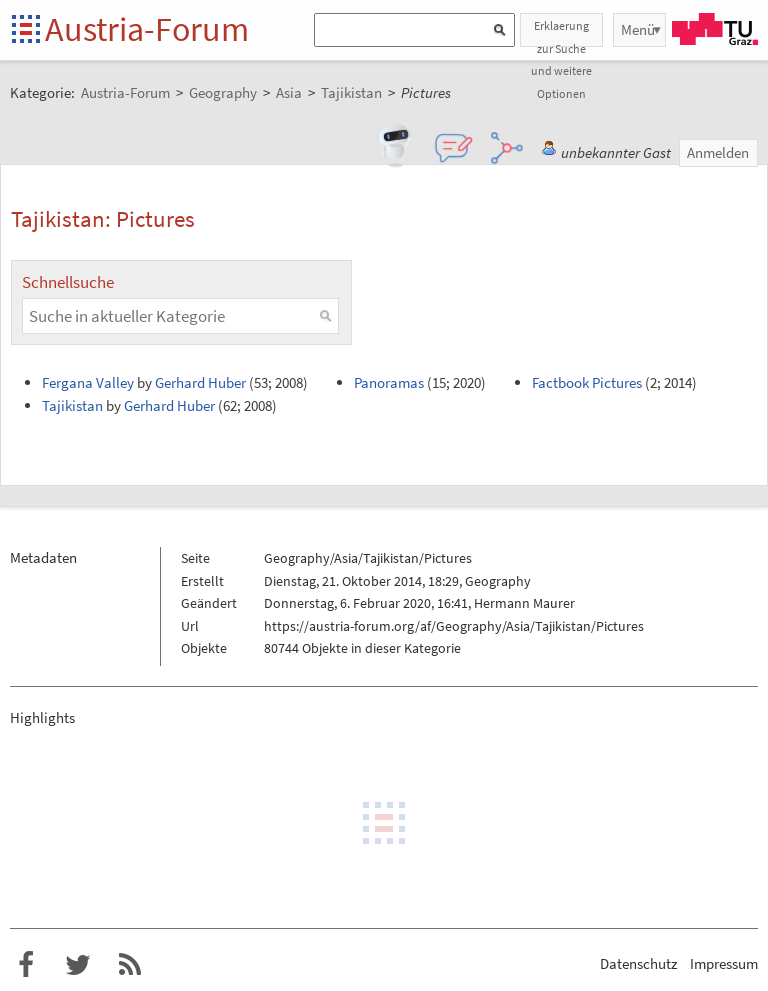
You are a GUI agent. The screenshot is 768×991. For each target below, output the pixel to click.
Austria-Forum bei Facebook (26, 965)
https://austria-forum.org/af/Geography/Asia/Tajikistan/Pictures (454, 626)
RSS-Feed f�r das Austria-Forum (130, 965)
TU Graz (715, 29)
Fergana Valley (88, 382)
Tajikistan (72, 405)
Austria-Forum (147, 29)
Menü (638, 29)
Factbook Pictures (587, 382)
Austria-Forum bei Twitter (78, 965)
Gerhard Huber (200, 382)
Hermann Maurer (524, 603)
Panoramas (389, 382)
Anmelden (718, 152)
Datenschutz (638, 963)
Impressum (724, 963)
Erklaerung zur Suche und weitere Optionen (561, 32)
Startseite (27, 30)
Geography (498, 581)
